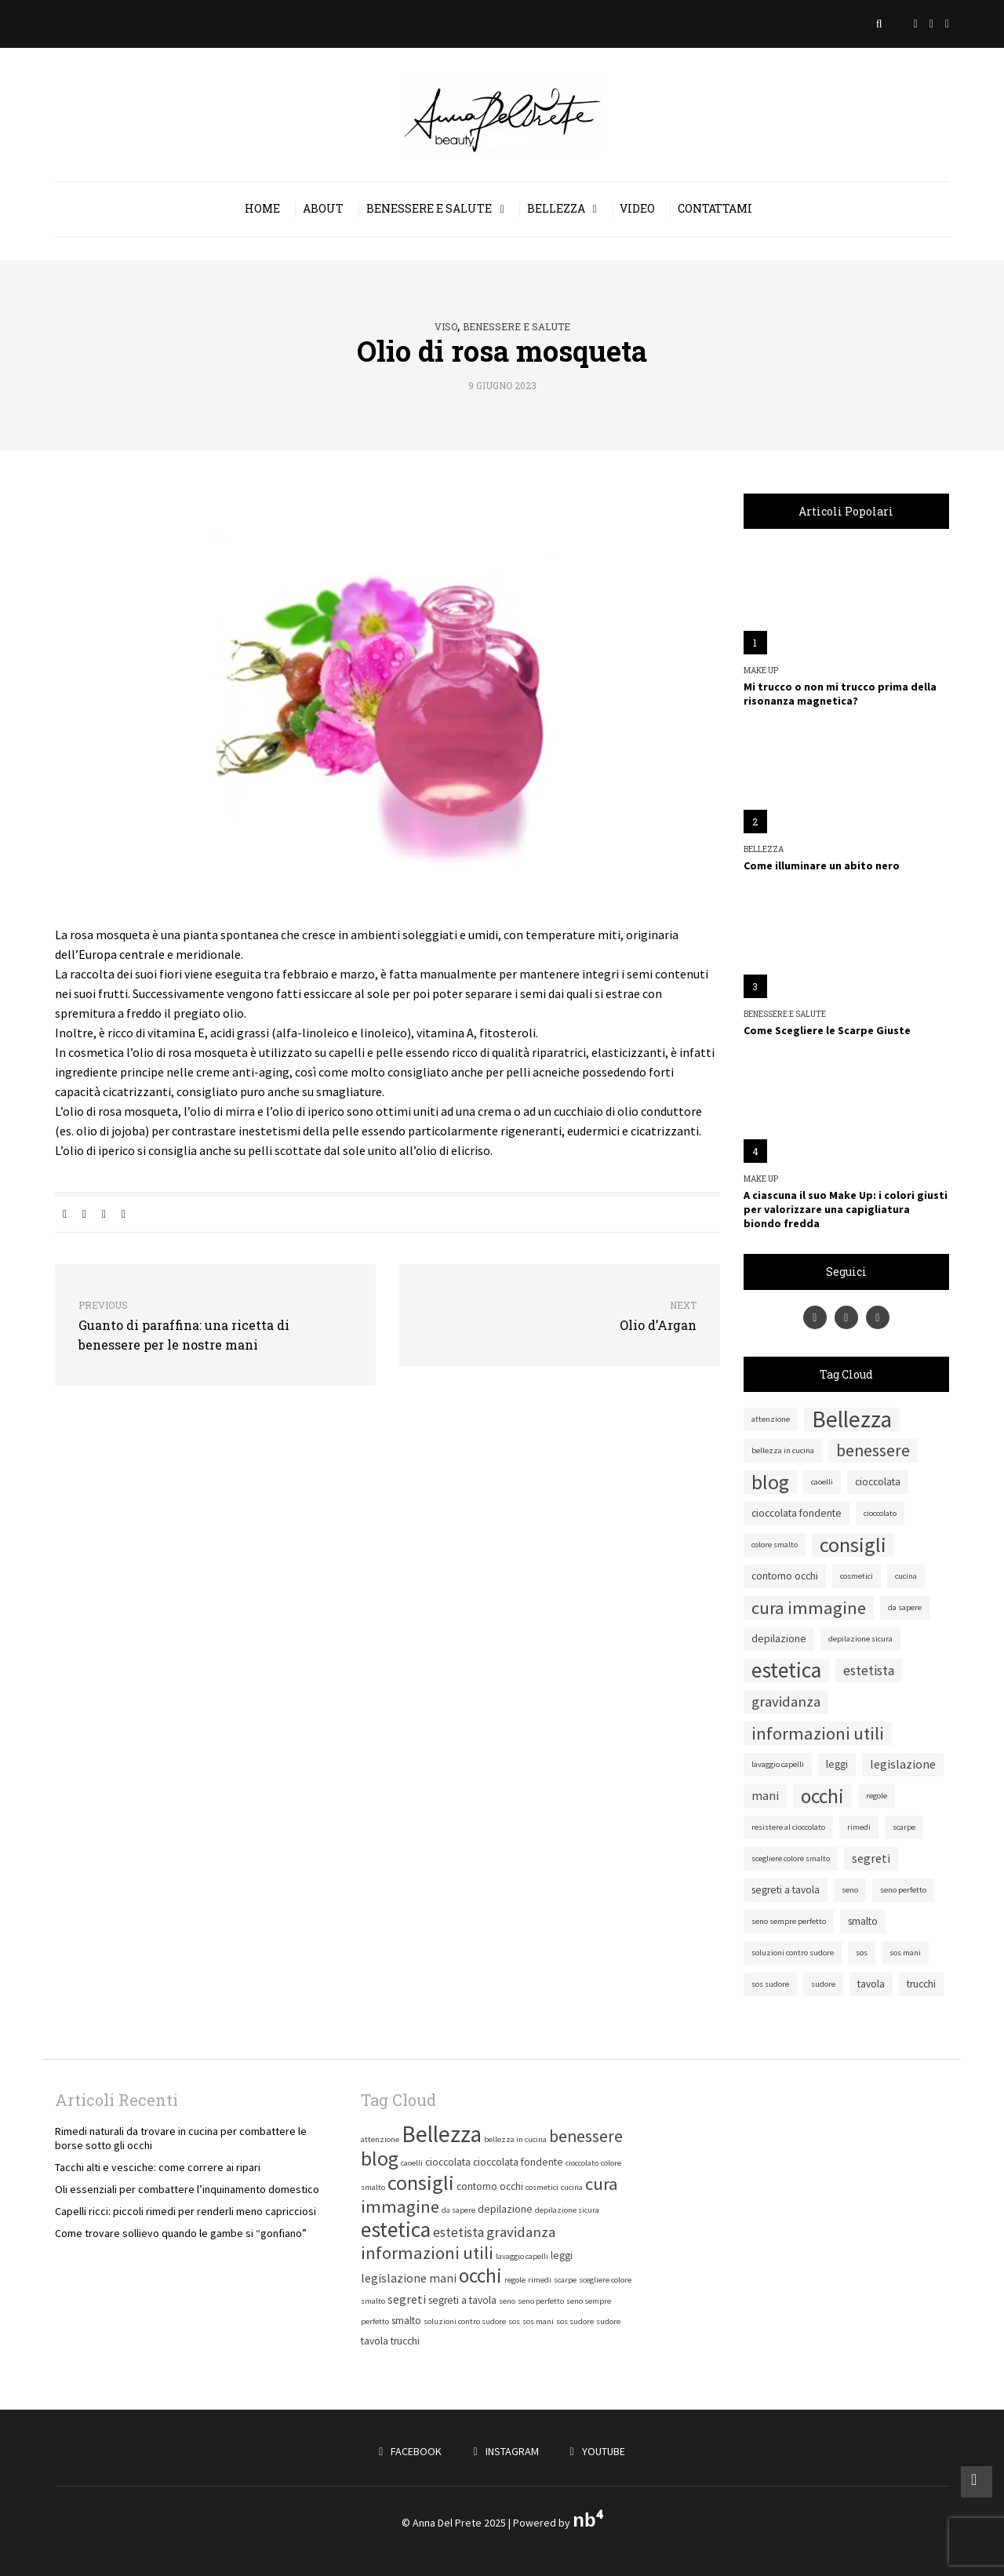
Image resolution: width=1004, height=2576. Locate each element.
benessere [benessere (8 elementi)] (873, 1450)
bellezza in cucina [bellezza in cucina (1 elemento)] (782, 1450)
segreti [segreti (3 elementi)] (871, 1858)
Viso (446, 326)
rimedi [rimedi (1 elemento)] (859, 1827)
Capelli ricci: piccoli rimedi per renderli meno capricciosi (185, 2211)
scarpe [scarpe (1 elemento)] (904, 1827)
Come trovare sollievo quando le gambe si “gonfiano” (181, 2233)
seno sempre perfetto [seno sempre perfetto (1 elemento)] (788, 1921)
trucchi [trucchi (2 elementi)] (921, 1984)
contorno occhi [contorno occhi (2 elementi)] (784, 1576)
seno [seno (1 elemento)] (850, 1890)
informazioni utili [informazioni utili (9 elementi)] (817, 1733)
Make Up (761, 671)
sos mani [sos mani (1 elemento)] (905, 1952)
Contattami (715, 208)
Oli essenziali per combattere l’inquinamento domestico (187, 2189)
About (323, 208)
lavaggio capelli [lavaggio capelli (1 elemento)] (777, 1764)
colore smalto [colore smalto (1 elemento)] (774, 1544)
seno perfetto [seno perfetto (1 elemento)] (903, 1890)
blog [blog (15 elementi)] (770, 1482)
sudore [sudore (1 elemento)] (823, 1984)
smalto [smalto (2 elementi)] (863, 1921)
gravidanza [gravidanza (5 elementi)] (785, 1701)
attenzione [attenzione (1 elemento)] (770, 1419)
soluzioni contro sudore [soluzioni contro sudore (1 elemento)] (792, 1952)
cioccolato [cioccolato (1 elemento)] (880, 1513)
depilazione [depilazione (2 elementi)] (778, 1638)
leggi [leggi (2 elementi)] (837, 1764)
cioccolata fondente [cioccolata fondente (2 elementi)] (796, 1513)
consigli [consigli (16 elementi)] (853, 1545)
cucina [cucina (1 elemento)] (906, 1576)
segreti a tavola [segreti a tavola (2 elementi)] (785, 1889)
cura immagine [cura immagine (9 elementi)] (808, 1608)
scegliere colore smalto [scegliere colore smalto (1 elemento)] (790, 1858)
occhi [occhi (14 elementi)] (822, 1796)
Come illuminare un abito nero (822, 865)
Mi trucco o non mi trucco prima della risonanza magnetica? (840, 694)
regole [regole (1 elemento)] (876, 1796)
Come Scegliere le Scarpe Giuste (827, 1030)
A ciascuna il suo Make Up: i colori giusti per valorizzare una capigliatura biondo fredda (846, 1209)
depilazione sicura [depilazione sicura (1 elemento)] (860, 1639)
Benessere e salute (429, 208)
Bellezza (556, 208)
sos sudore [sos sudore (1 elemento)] (770, 1984)
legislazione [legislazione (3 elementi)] (903, 1764)
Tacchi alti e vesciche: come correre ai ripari (157, 2167)
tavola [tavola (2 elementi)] (871, 1984)
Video (637, 208)
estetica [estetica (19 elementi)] (786, 1670)
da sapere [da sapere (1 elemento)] (905, 1607)
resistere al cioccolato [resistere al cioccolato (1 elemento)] (788, 1827)
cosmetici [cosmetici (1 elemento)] (856, 1576)
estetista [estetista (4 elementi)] (868, 1670)
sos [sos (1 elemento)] (862, 1952)
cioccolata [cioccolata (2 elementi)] (877, 1481)
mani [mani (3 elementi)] (765, 1795)
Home (262, 208)
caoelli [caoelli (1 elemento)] (822, 1482)
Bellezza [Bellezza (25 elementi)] (852, 1419)
